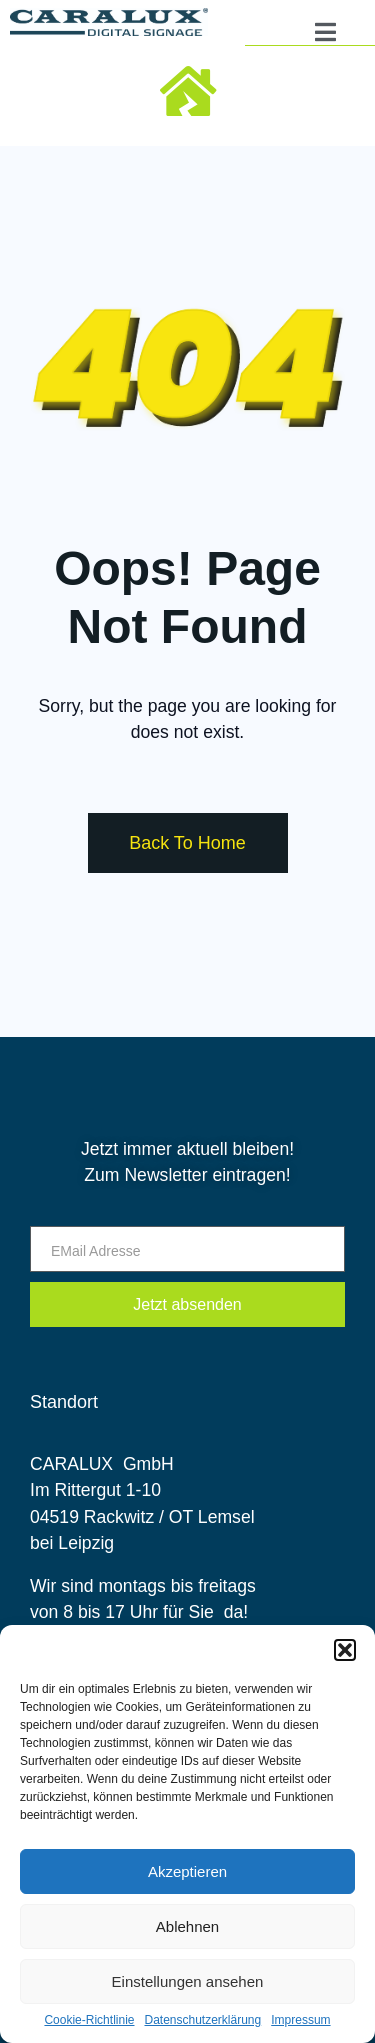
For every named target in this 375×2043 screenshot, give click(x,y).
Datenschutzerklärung (202, 2020)
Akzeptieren (187, 1871)
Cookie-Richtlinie (89, 2020)
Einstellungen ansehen (188, 1981)
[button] (345, 1650)
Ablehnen (187, 1926)
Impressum (300, 2020)
